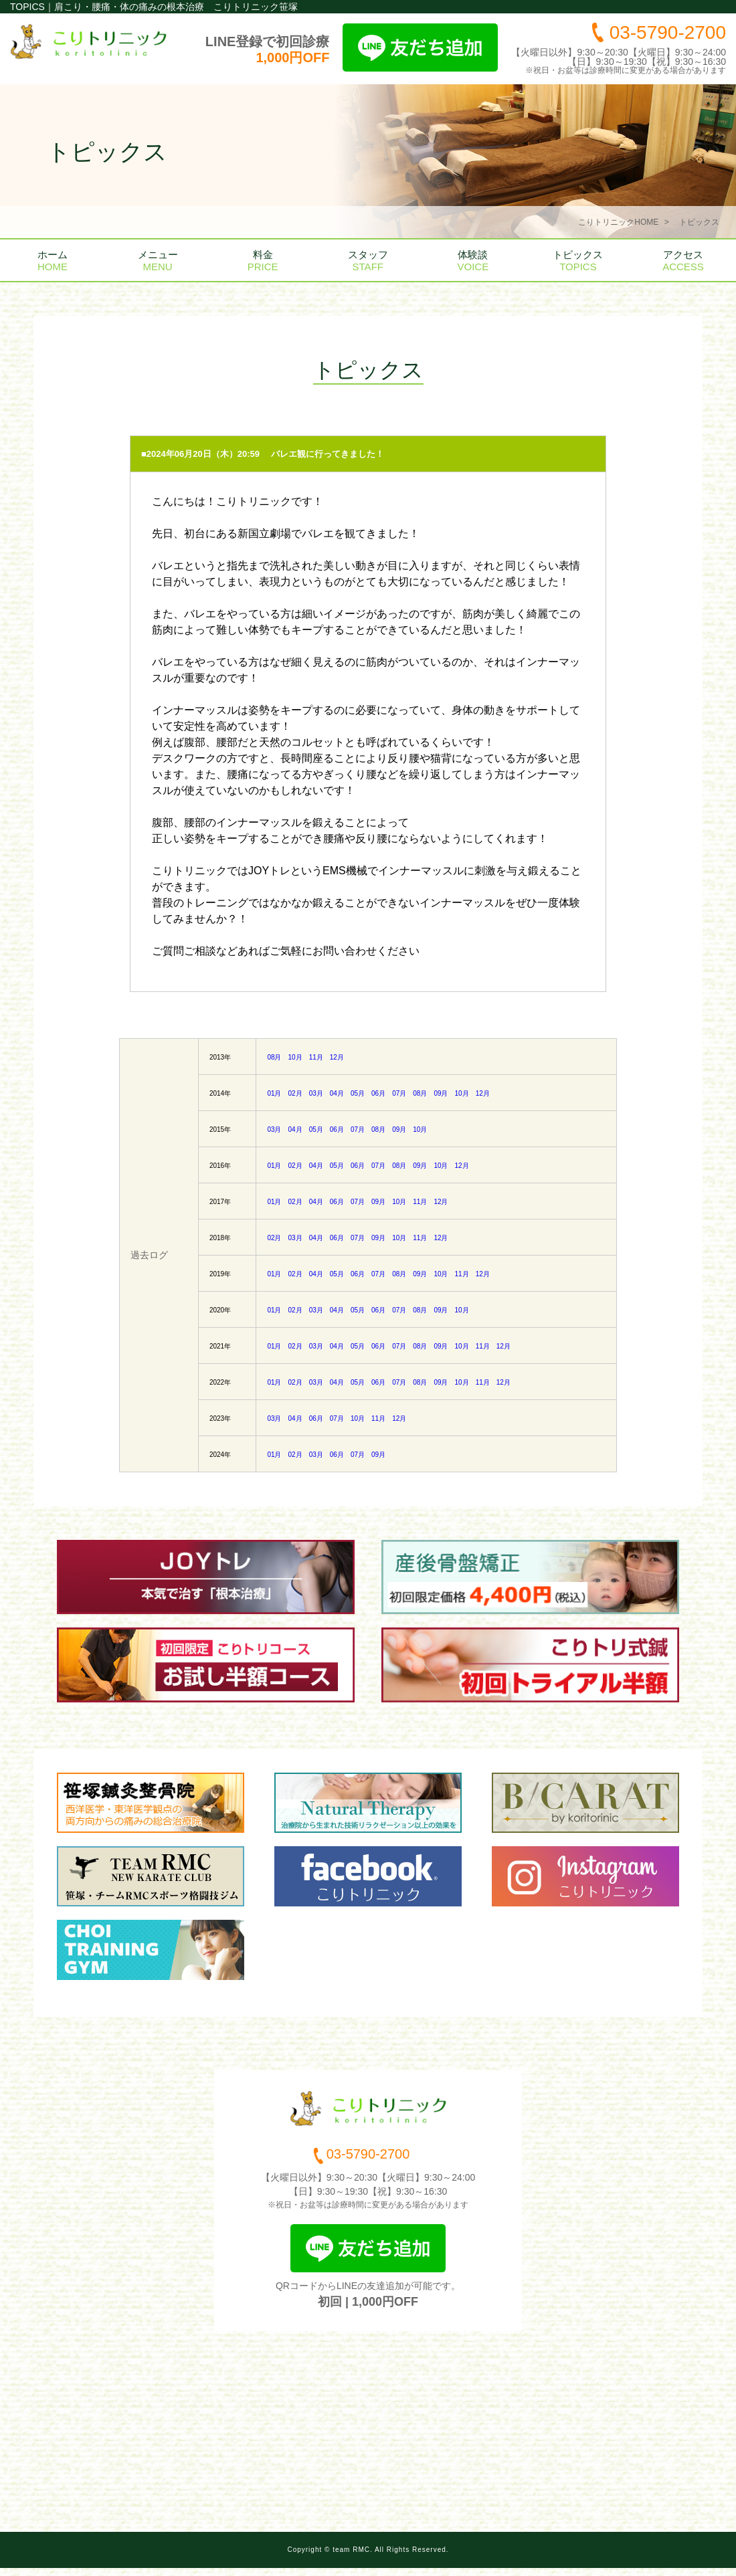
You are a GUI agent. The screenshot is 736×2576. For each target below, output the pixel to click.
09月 (441, 1093)
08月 (274, 1057)
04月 (337, 1093)
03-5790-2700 (668, 32)
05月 (358, 1093)
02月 (295, 1093)
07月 (399, 1093)
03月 (316, 1093)
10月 (295, 1057)
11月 (316, 1057)
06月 (378, 1093)
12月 (337, 1057)
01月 (274, 1093)
